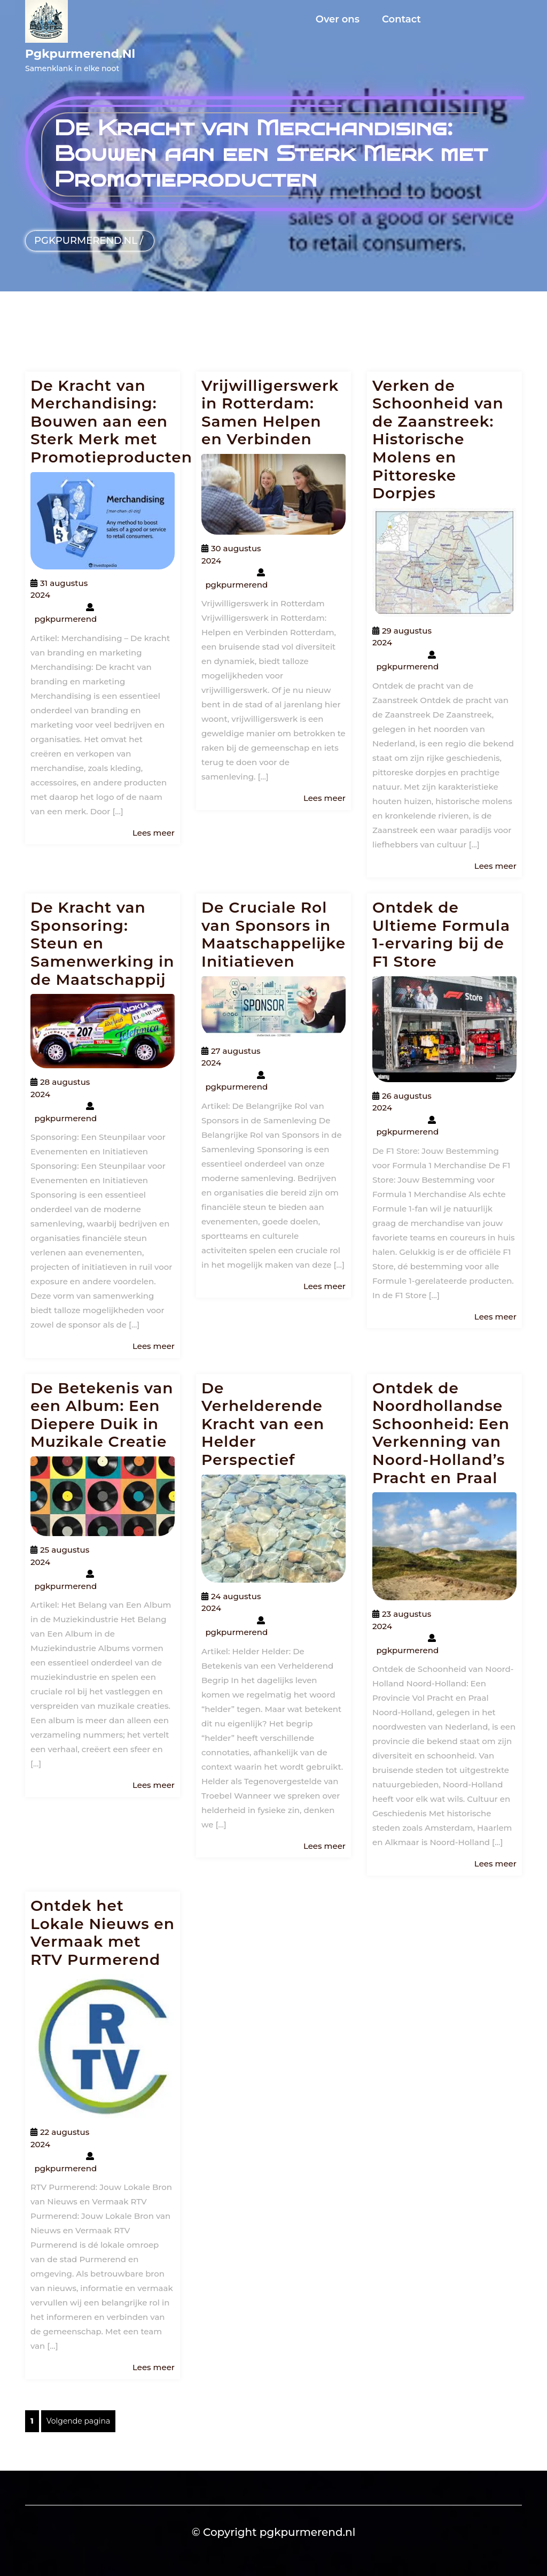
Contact (401, 19)
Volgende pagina (78, 2421)
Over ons (338, 19)
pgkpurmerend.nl (80, 54)
